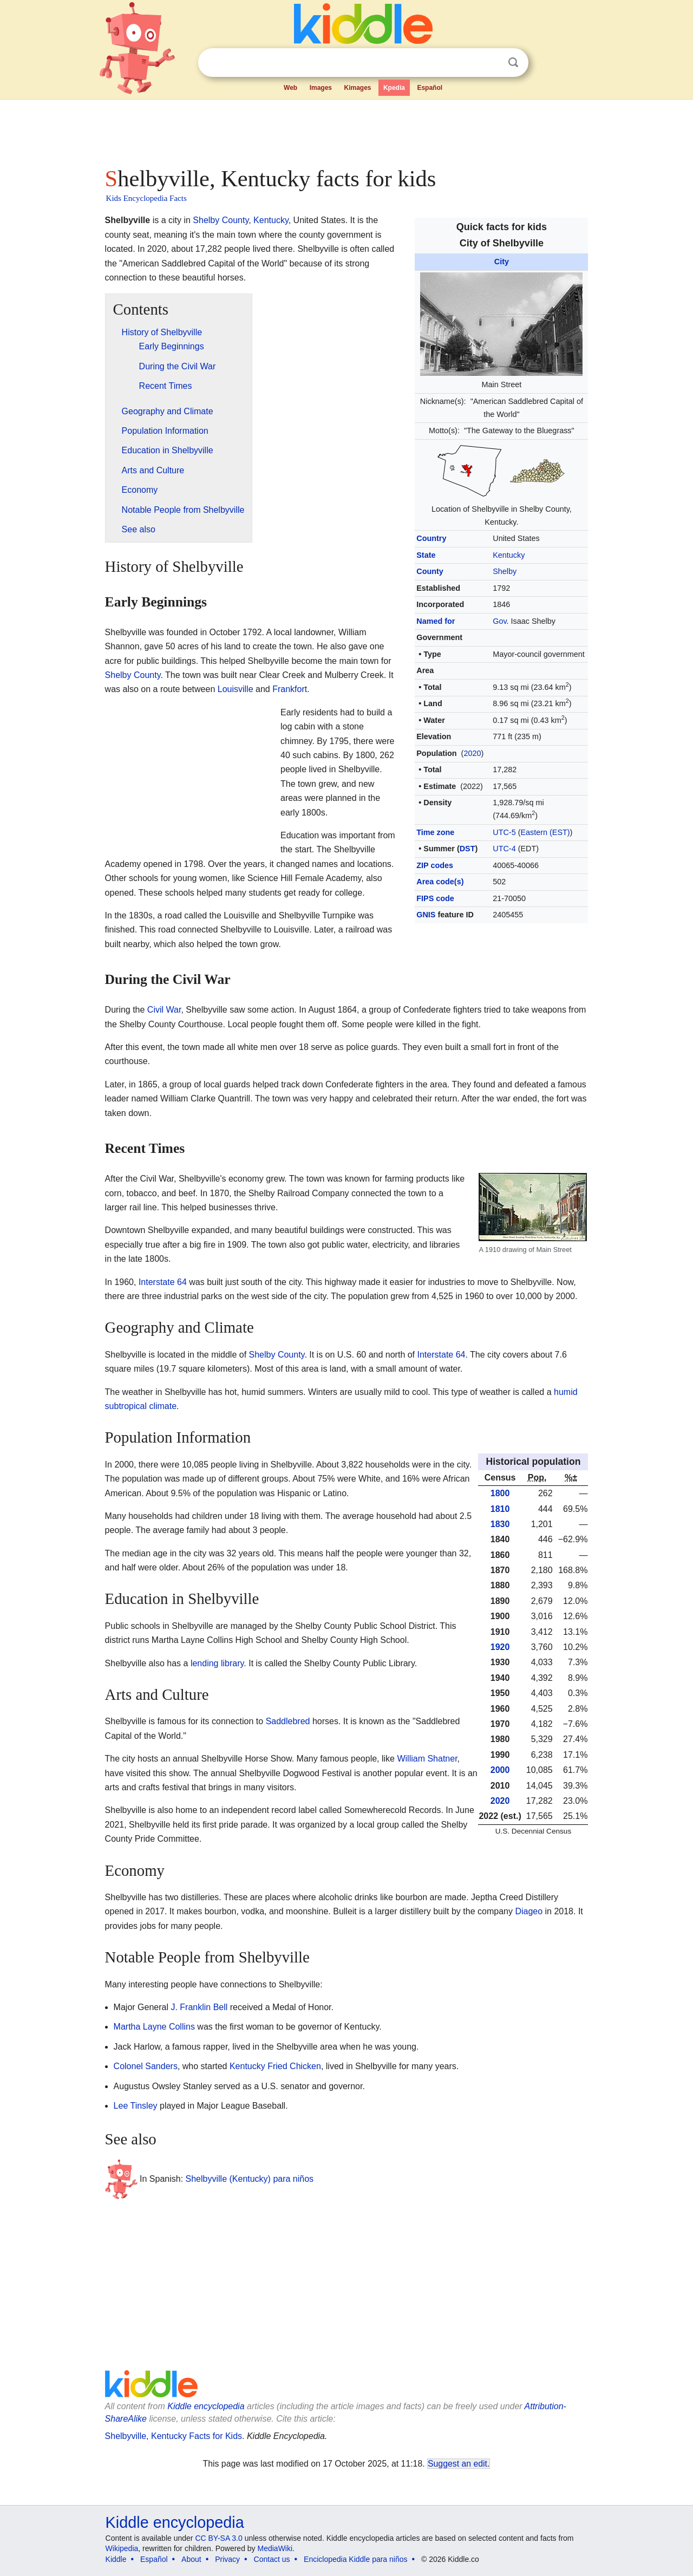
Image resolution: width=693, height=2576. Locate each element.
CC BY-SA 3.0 (218, 2538)
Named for (435, 621)
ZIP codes (434, 865)
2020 (472, 753)
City (501, 261)
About (191, 2559)
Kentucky (509, 555)
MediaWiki (275, 2548)
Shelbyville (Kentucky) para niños (250, 2178)
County (429, 571)
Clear (491, 63)
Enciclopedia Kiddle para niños (355, 2559)
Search (513, 62)
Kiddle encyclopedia (205, 2406)
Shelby (505, 571)
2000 (500, 1770)
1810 (500, 1509)
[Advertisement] (346, 130)
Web (290, 88)
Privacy (227, 2559)
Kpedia (394, 88)
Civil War (164, 1009)
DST (467, 848)
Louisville (235, 689)
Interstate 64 (163, 1282)
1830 (500, 1524)
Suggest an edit (457, 2463)
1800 (500, 1493)
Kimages (357, 88)
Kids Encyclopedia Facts (146, 198)
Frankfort (289, 689)
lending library (217, 1663)
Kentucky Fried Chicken (275, 2066)
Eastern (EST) (545, 832)
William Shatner (427, 1758)
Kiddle (116, 2559)
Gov (499, 621)
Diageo (528, 1911)
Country (431, 538)
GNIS (425, 914)
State (425, 555)
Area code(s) (439, 881)
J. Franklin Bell (199, 2007)
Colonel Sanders (146, 2066)
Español (429, 88)
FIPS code (435, 898)
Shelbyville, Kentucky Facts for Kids (173, 2436)
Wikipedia (122, 2548)
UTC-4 (504, 848)
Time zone (435, 832)
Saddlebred (288, 1721)
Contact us (272, 2559)
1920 (500, 1647)
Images (321, 88)
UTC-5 (504, 832)
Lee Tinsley (136, 2105)
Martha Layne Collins (154, 2026)
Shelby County (221, 220)
